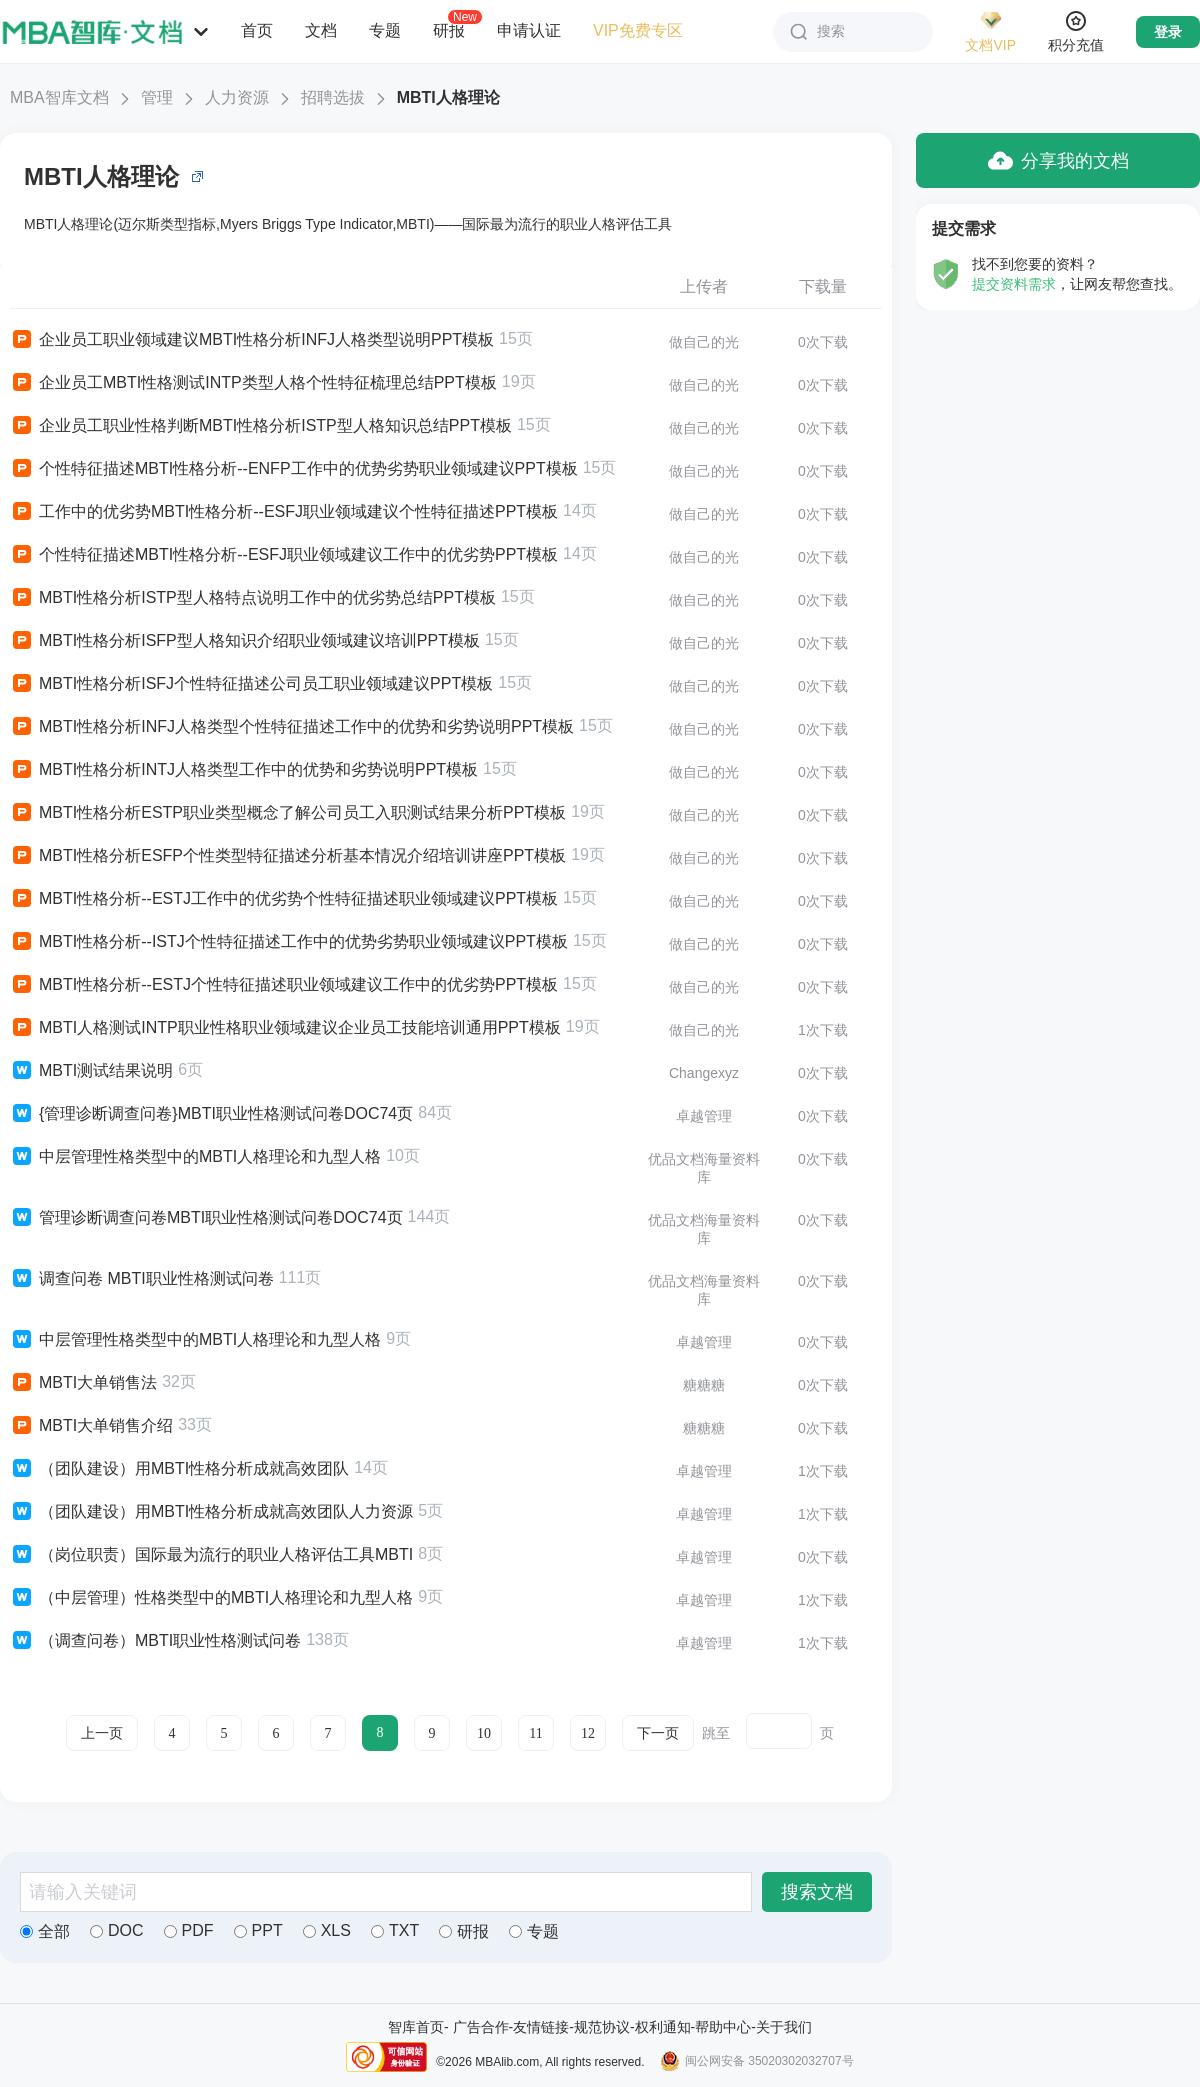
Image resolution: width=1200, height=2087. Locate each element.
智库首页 (416, 2027)
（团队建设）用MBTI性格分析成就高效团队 (179, 1469)
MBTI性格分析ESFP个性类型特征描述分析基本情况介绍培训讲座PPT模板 (288, 856)
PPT (258, 1930)
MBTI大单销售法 (83, 1383)
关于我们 (784, 2027)
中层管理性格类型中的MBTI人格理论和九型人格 (195, 1157)
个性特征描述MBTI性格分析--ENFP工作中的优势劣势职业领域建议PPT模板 (294, 469)
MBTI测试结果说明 (91, 1071)
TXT (395, 1930)
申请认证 (529, 30)
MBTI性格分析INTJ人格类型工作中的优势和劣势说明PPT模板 (244, 770)
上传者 (704, 286)
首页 (257, 30)
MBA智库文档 (59, 97)
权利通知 (663, 2027)
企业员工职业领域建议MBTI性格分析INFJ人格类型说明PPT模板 (252, 340)
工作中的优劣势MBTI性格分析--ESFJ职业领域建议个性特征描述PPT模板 (284, 512)
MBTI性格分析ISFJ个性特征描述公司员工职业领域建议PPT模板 (251, 684)
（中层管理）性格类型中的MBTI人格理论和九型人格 (211, 1598)
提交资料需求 (1014, 284)
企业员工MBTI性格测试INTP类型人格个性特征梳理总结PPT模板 (253, 383)
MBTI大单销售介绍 (91, 1426)
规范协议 (602, 2027)
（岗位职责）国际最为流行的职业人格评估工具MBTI (211, 1555)
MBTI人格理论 (448, 97)
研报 (449, 30)
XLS (327, 1930)
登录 (1168, 32)
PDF (189, 1930)
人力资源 (237, 97)
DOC (117, 1930)
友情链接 (541, 2027)
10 (484, 1733)
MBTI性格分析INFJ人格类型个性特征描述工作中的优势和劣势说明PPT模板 (292, 727)
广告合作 (481, 2027)
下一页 (658, 1733)
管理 (157, 97)
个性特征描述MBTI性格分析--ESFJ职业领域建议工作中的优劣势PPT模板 (284, 555)
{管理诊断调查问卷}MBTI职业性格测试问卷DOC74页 (211, 1114)
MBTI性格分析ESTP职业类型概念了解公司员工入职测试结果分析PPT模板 (288, 813)
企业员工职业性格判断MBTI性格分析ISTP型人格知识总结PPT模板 (261, 426)
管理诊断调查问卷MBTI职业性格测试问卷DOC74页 (206, 1218)
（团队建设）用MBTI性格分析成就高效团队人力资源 (211, 1512)
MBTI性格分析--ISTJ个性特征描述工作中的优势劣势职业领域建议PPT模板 (289, 942)
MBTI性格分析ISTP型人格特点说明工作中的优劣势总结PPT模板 (253, 598)
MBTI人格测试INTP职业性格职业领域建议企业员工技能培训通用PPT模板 (285, 1028)
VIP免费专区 (638, 30)
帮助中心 (723, 2027)
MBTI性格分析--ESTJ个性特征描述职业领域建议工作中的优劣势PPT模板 (284, 985)
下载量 (823, 286)
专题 (385, 30)
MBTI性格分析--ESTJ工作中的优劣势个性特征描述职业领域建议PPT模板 (284, 899)
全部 (45, 1931)
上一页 (102, 1733)
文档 (321, 30)
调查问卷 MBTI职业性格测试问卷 (142, 1279)
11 (535, 1733)
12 (588, 1733)
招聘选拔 (333, 97)
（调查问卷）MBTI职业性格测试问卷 (155, 1641)
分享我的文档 (1058, 160)
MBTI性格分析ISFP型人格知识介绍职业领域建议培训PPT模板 (245, 641)
